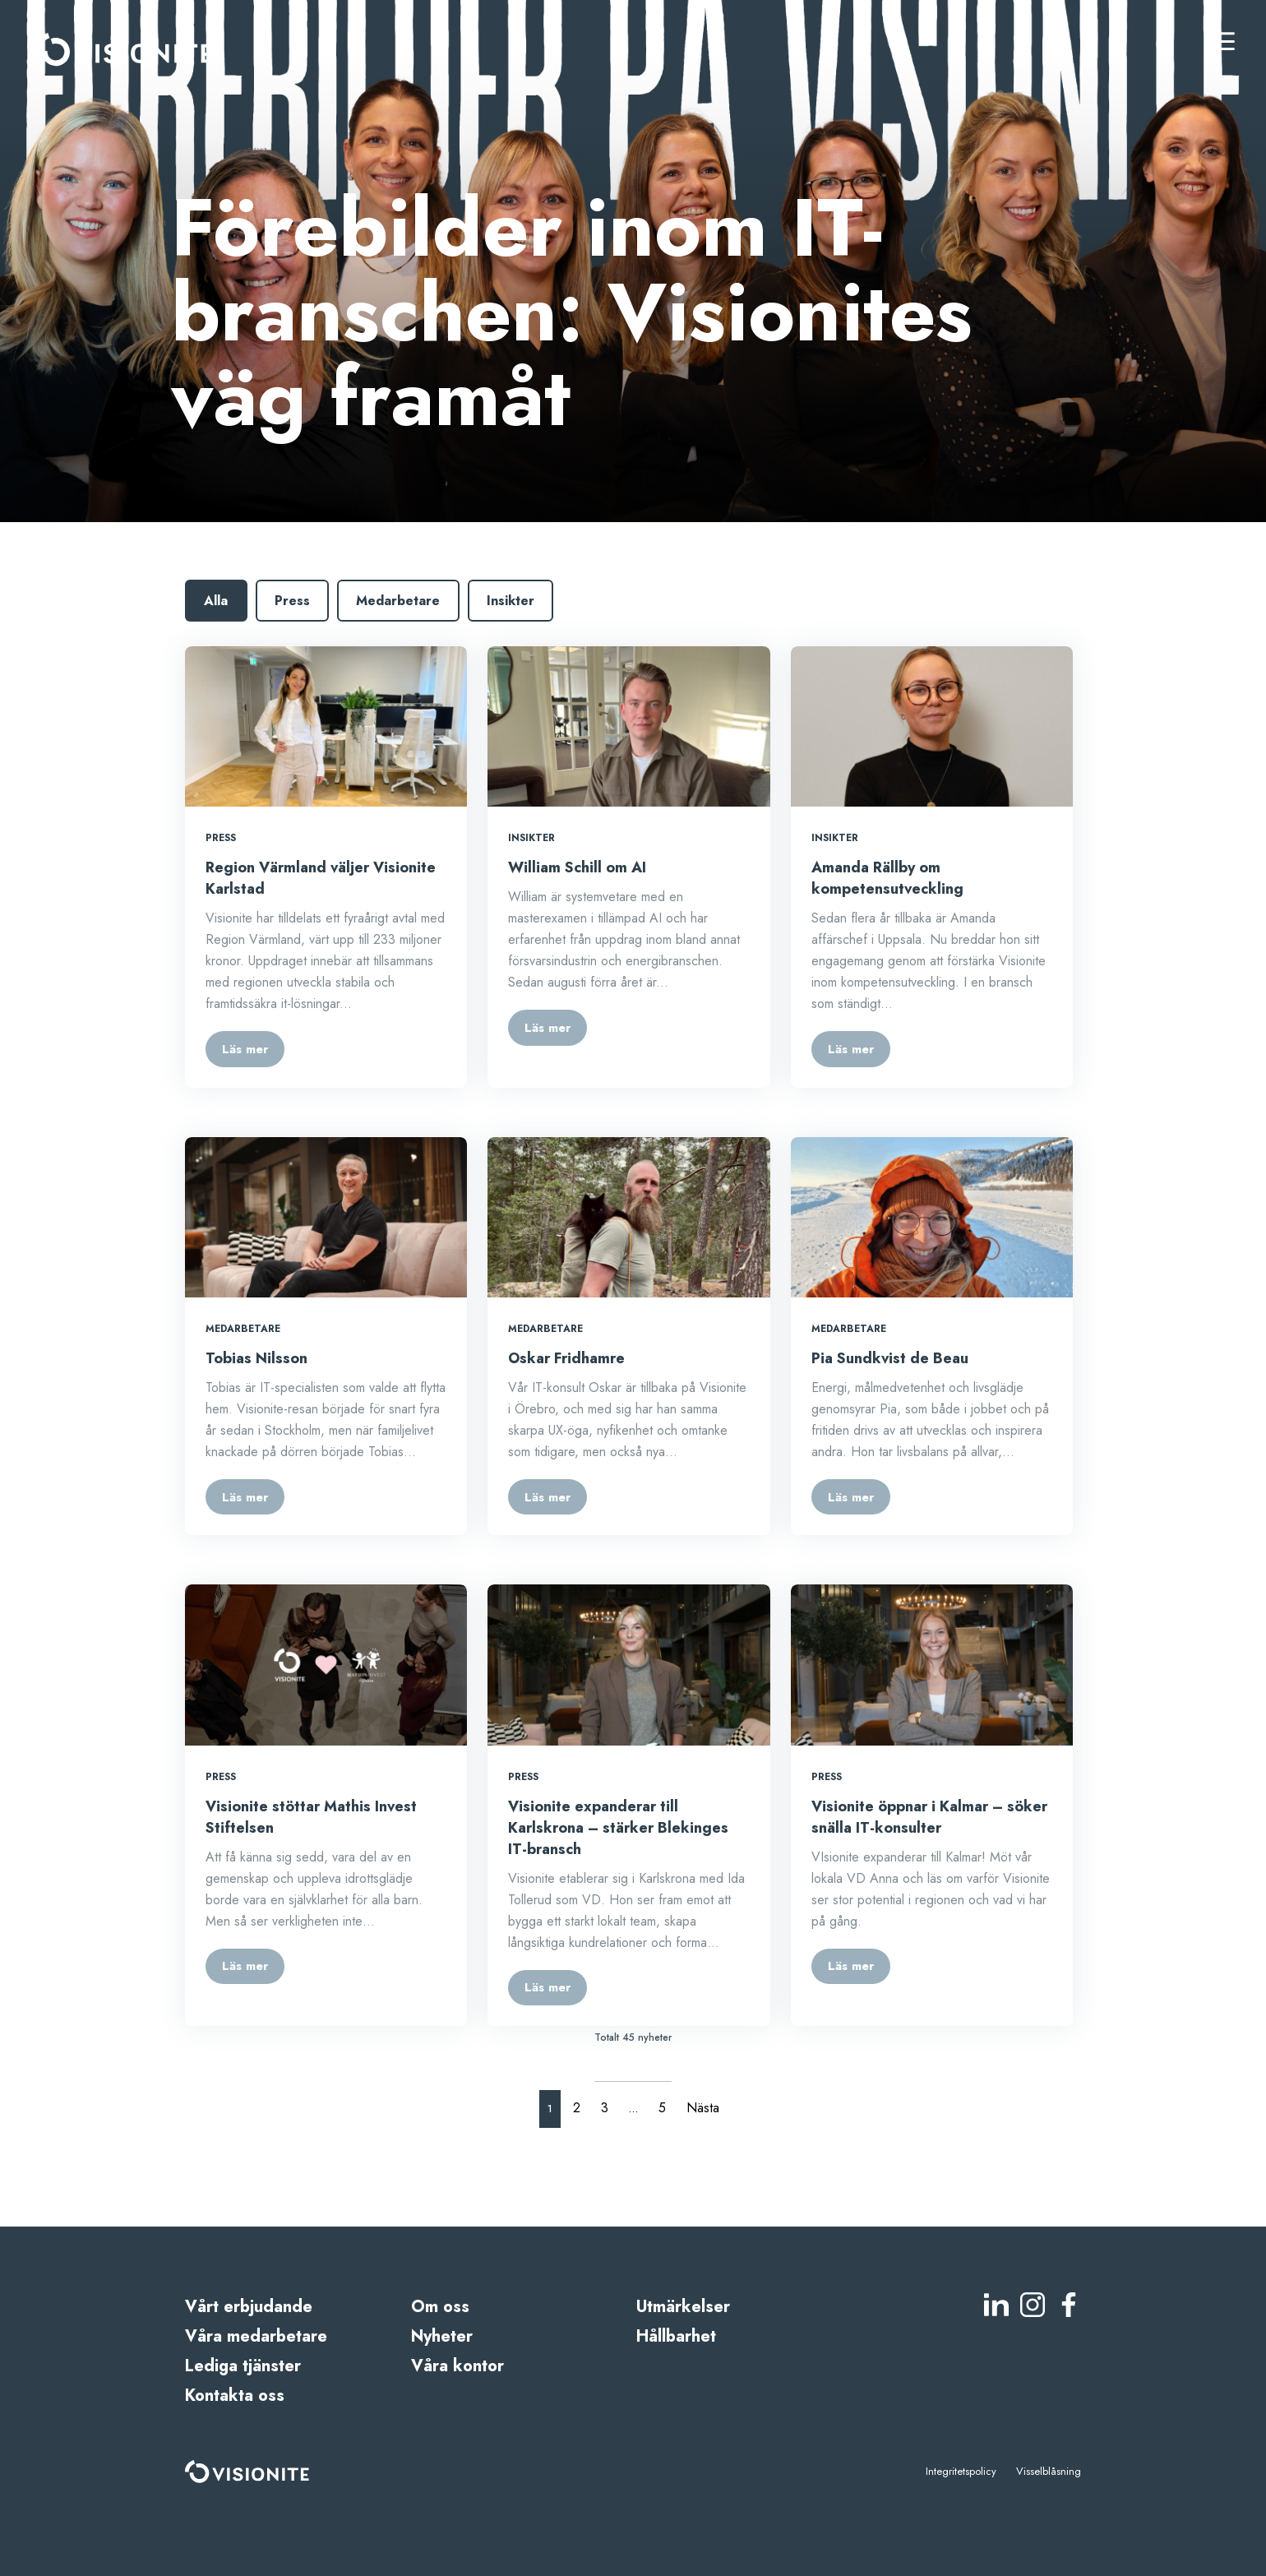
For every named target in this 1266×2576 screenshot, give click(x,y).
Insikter (510, 600)
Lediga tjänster (243, 2366)
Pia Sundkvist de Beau (889, 1358)
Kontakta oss (234, 2395)
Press (292, 600)
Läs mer (245, 1049)
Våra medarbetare (256, 2336)
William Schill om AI (577, 867)
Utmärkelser (683, 2307)
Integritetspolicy (961, 2471)
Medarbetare (398, 600)
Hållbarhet (676, 2336)
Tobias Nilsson (256, 1358)
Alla (216, 600)
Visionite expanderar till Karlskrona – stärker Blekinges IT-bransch (618, 1828)
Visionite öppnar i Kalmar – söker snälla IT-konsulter (929, 1817)
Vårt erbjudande (248, 2307)
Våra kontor (457, 2366)
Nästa (702, 2107)
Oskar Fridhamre (566, 1358)
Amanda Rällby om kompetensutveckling (887, 878)
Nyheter (442, 2336)
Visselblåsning (1048, 2471)
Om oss (440, 2307)
